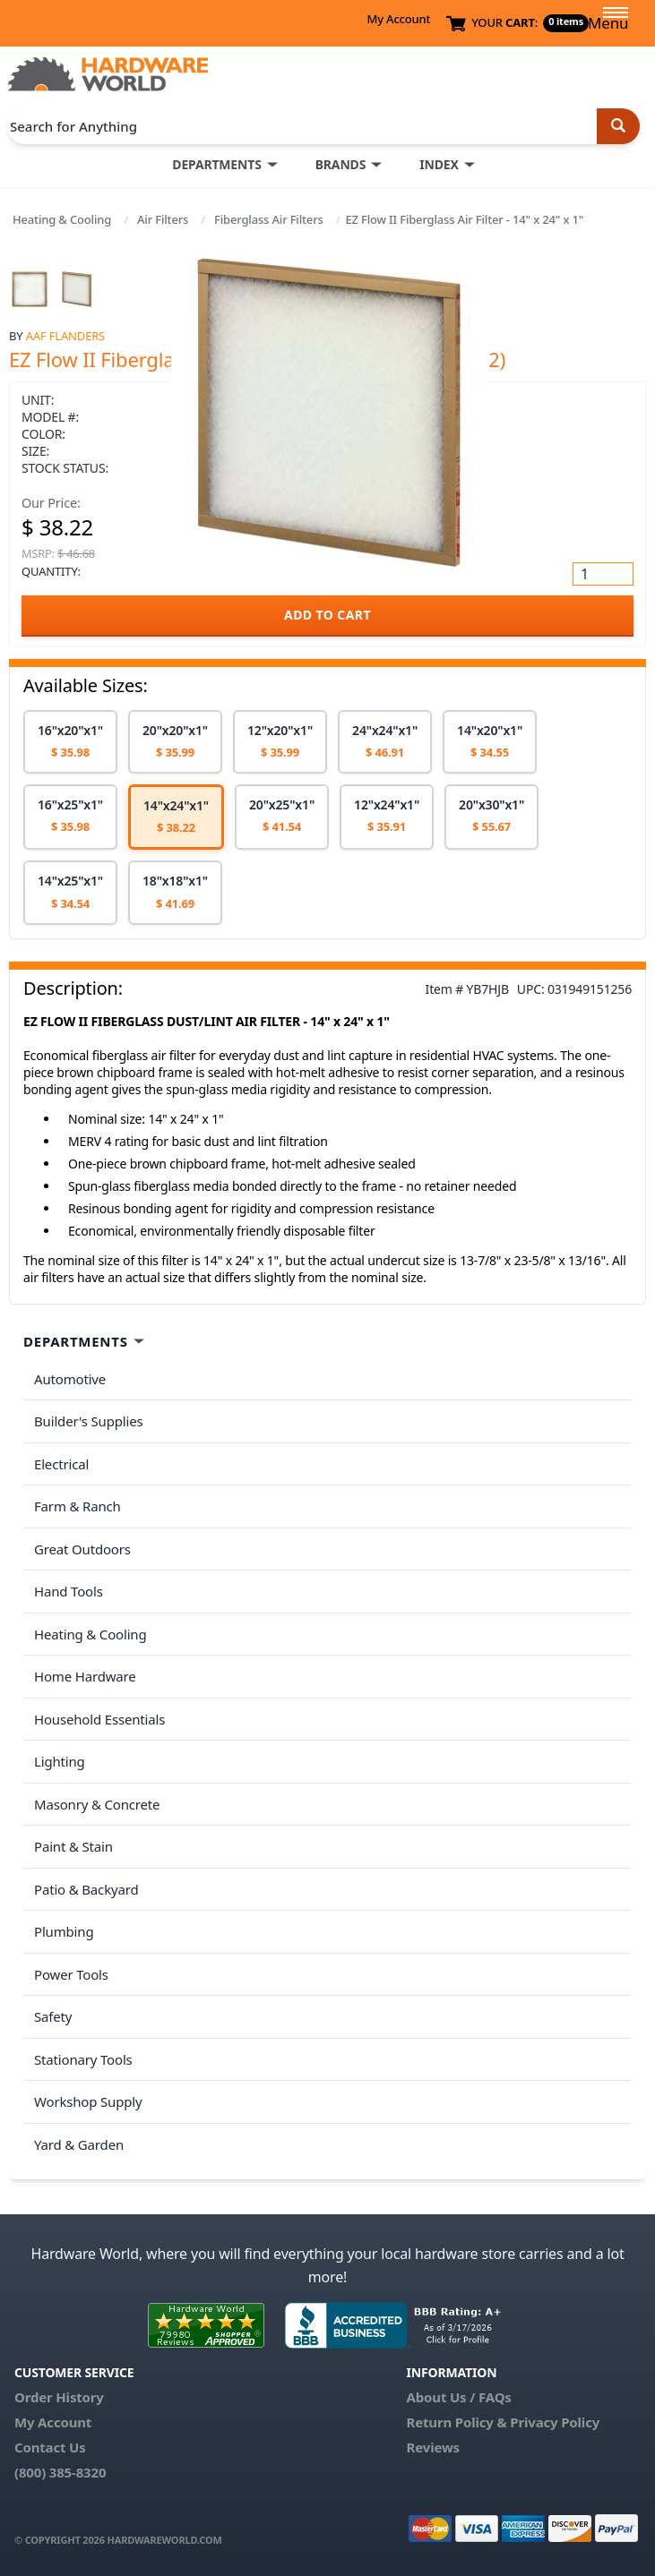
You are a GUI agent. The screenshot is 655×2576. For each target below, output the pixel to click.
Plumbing (63, 1931)
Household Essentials (99, 1719)
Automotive (70, 1379)
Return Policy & (457, 2422)
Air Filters (162, 219)
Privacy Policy (554, 2422)
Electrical (61, 1464)
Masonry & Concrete (96, 1804)
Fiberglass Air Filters (268, 219)
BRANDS (340, 164)
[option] (70, 742)
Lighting (59, 1761)
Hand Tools (68, 1591)
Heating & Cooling (62, 219)
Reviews (433, 2447)
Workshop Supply (88, 2101)
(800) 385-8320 (60, 2472)
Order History (59, 2397)
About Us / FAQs (459, 2397)
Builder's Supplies (88, 1421)
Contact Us (50, 2447)
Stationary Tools (83, 2059)
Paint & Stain (73, 1846)
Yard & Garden (79, 2144)
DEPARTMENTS (216, 164)
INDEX (438, 164)
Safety (53, 2016)
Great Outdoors (82, 1549)
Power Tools (71, 1974)
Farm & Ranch (77, 1506)
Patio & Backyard (86, 1889)
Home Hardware (85, 1676)
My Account (398, 19)
